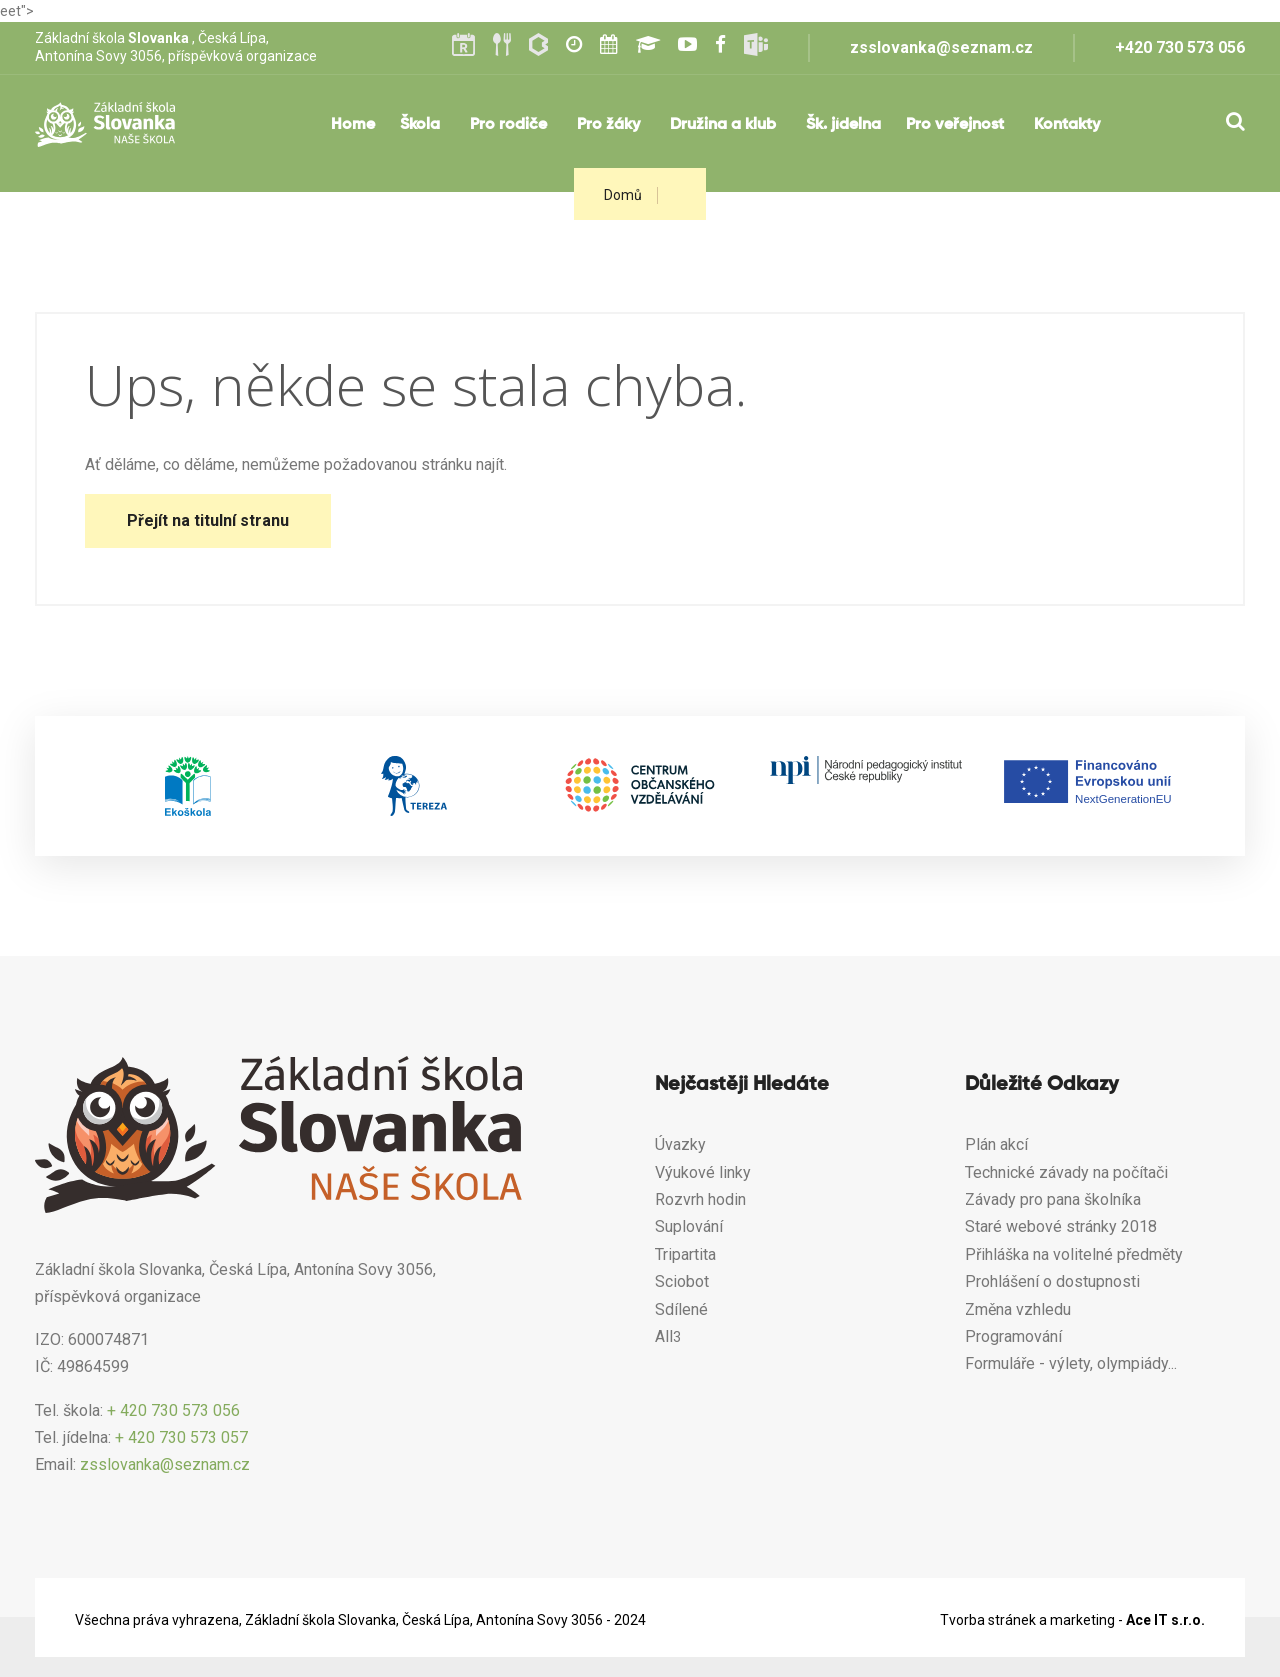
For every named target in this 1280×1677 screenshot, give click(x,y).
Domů (623, 195)
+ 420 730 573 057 (181, 1437)
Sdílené (681, 1309)
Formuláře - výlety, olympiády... (1073, 1363)
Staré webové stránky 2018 (1061, 1226)
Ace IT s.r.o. (1165, 1620)
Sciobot (682, 1281)
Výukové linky (703, 1172)
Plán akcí (996, 1144)
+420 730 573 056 (1180, 47)
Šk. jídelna (843, 125)
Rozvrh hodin (700, 1199)
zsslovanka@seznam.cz (941, 47)
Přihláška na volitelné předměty (1074, 1254)
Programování (1013, 1336)
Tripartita (685, 1254)
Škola (420, 125)
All (664, 1336)
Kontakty (1067, 125)
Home (353, 125)
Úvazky (680, 1144)
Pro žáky (608, 125)
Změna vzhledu (1018, 1309)
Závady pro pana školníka (1053, 1199)
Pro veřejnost (955, 125)
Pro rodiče (508, 125)
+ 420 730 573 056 (173, 1410)
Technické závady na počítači (1066, 1172)
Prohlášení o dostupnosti (1052, 1281)
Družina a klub (723, 125)
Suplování (689, 1226)
